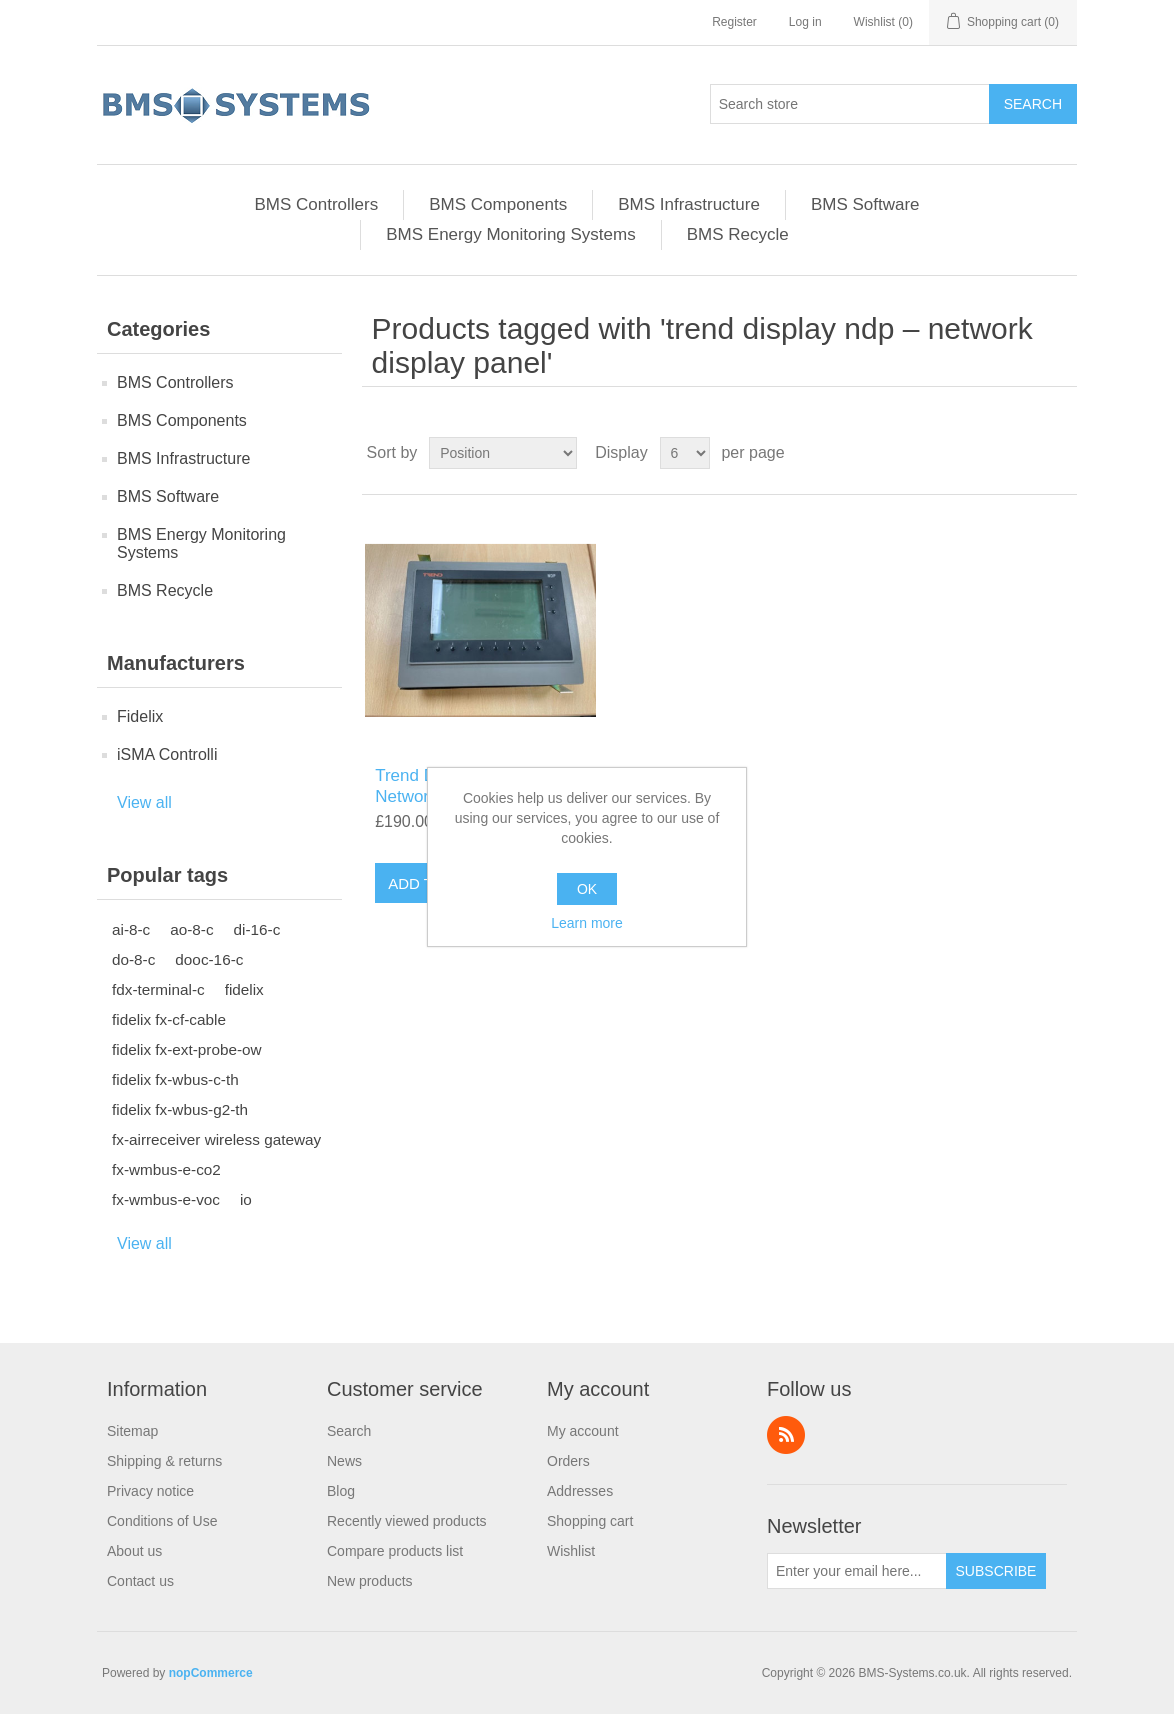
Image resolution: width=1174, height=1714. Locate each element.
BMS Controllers (316, 204)
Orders (568, 1461)
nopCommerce (211, 1673)
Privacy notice (150, 1491)
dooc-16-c (209, 959)
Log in (805, 22)
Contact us (140, 1581)
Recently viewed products (407, 1521)
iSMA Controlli (167, 754)
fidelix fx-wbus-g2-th (180, 1109)
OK (587, 889)
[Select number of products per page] (685, 453)
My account (583, 1431)
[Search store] (850, 104)
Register (734, 22)
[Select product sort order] (503, 453)
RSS (786, 1435)
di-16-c (257, 929)
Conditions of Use (162, 1521)
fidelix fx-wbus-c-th (175, 1079)
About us (134, 1551)
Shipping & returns (164, 1461)
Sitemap (132, 1431)
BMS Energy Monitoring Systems (510, 234)
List (1060, 453)
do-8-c (133, 959)
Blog (341, 1491)
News (344, 1461)
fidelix (244, 989)
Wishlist (571, 1551)
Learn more (587, 923)
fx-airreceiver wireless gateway (216, 1139)
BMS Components (498, 204)
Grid (1024, 453)
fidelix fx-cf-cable (169, 1019)
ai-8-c (131, 929)
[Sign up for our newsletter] (857, 1571)
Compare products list (395, 1551)
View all (144, 802)
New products (370, 1581)
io (246, 1199)
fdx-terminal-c (158, 989)
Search (349, 1431)
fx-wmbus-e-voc (166, 1199)
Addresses (580, 1491)
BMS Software (865, 204)
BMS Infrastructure (689, 204)
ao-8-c (191, 929)
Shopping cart (590, 1521)
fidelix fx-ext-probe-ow (187, 1049)
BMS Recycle (738, 234)
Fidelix (140, 716)
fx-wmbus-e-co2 (166, 1169)
